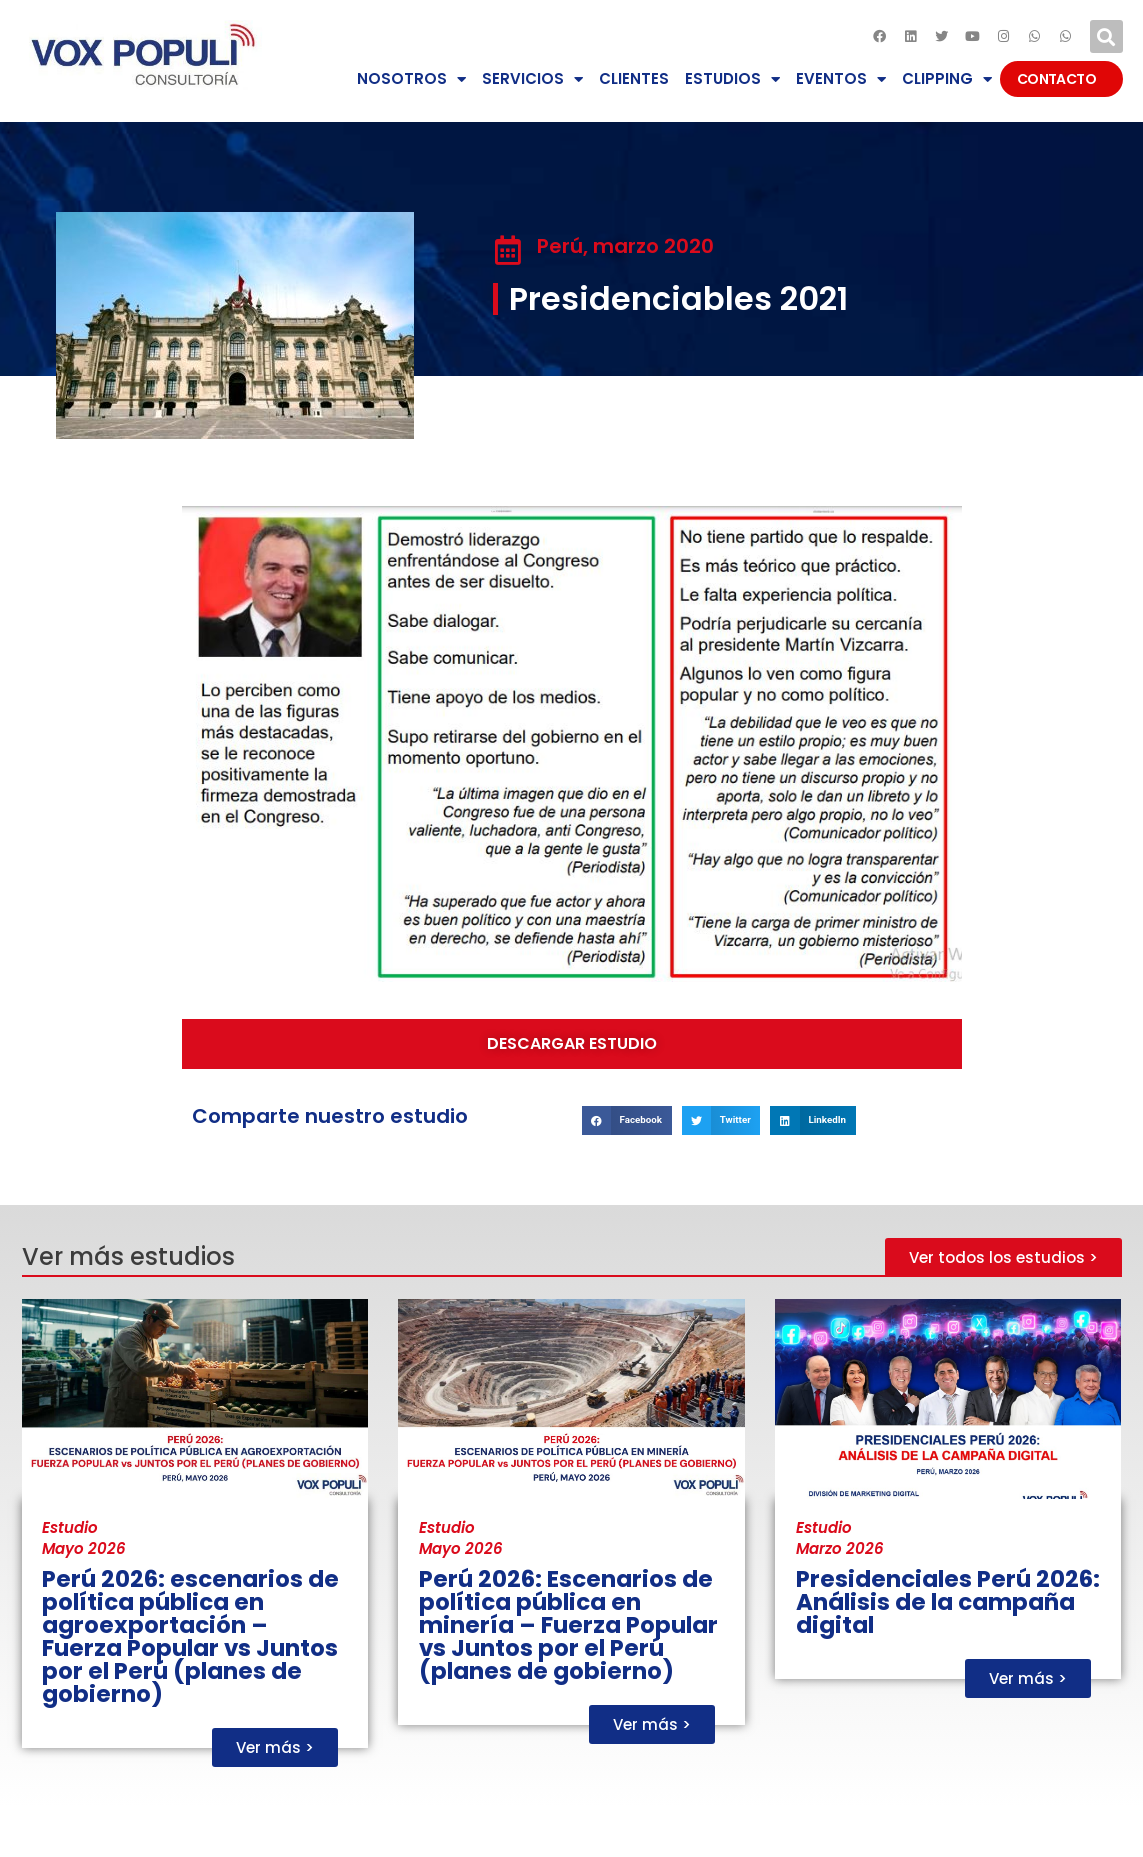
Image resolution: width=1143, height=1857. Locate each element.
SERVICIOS (532, 79)
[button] (1106, 36)
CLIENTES (634, 78)
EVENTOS (841, 79)
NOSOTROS (411, 79)
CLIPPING (947, 79)
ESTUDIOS (732, 79)
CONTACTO (1061, 79)
